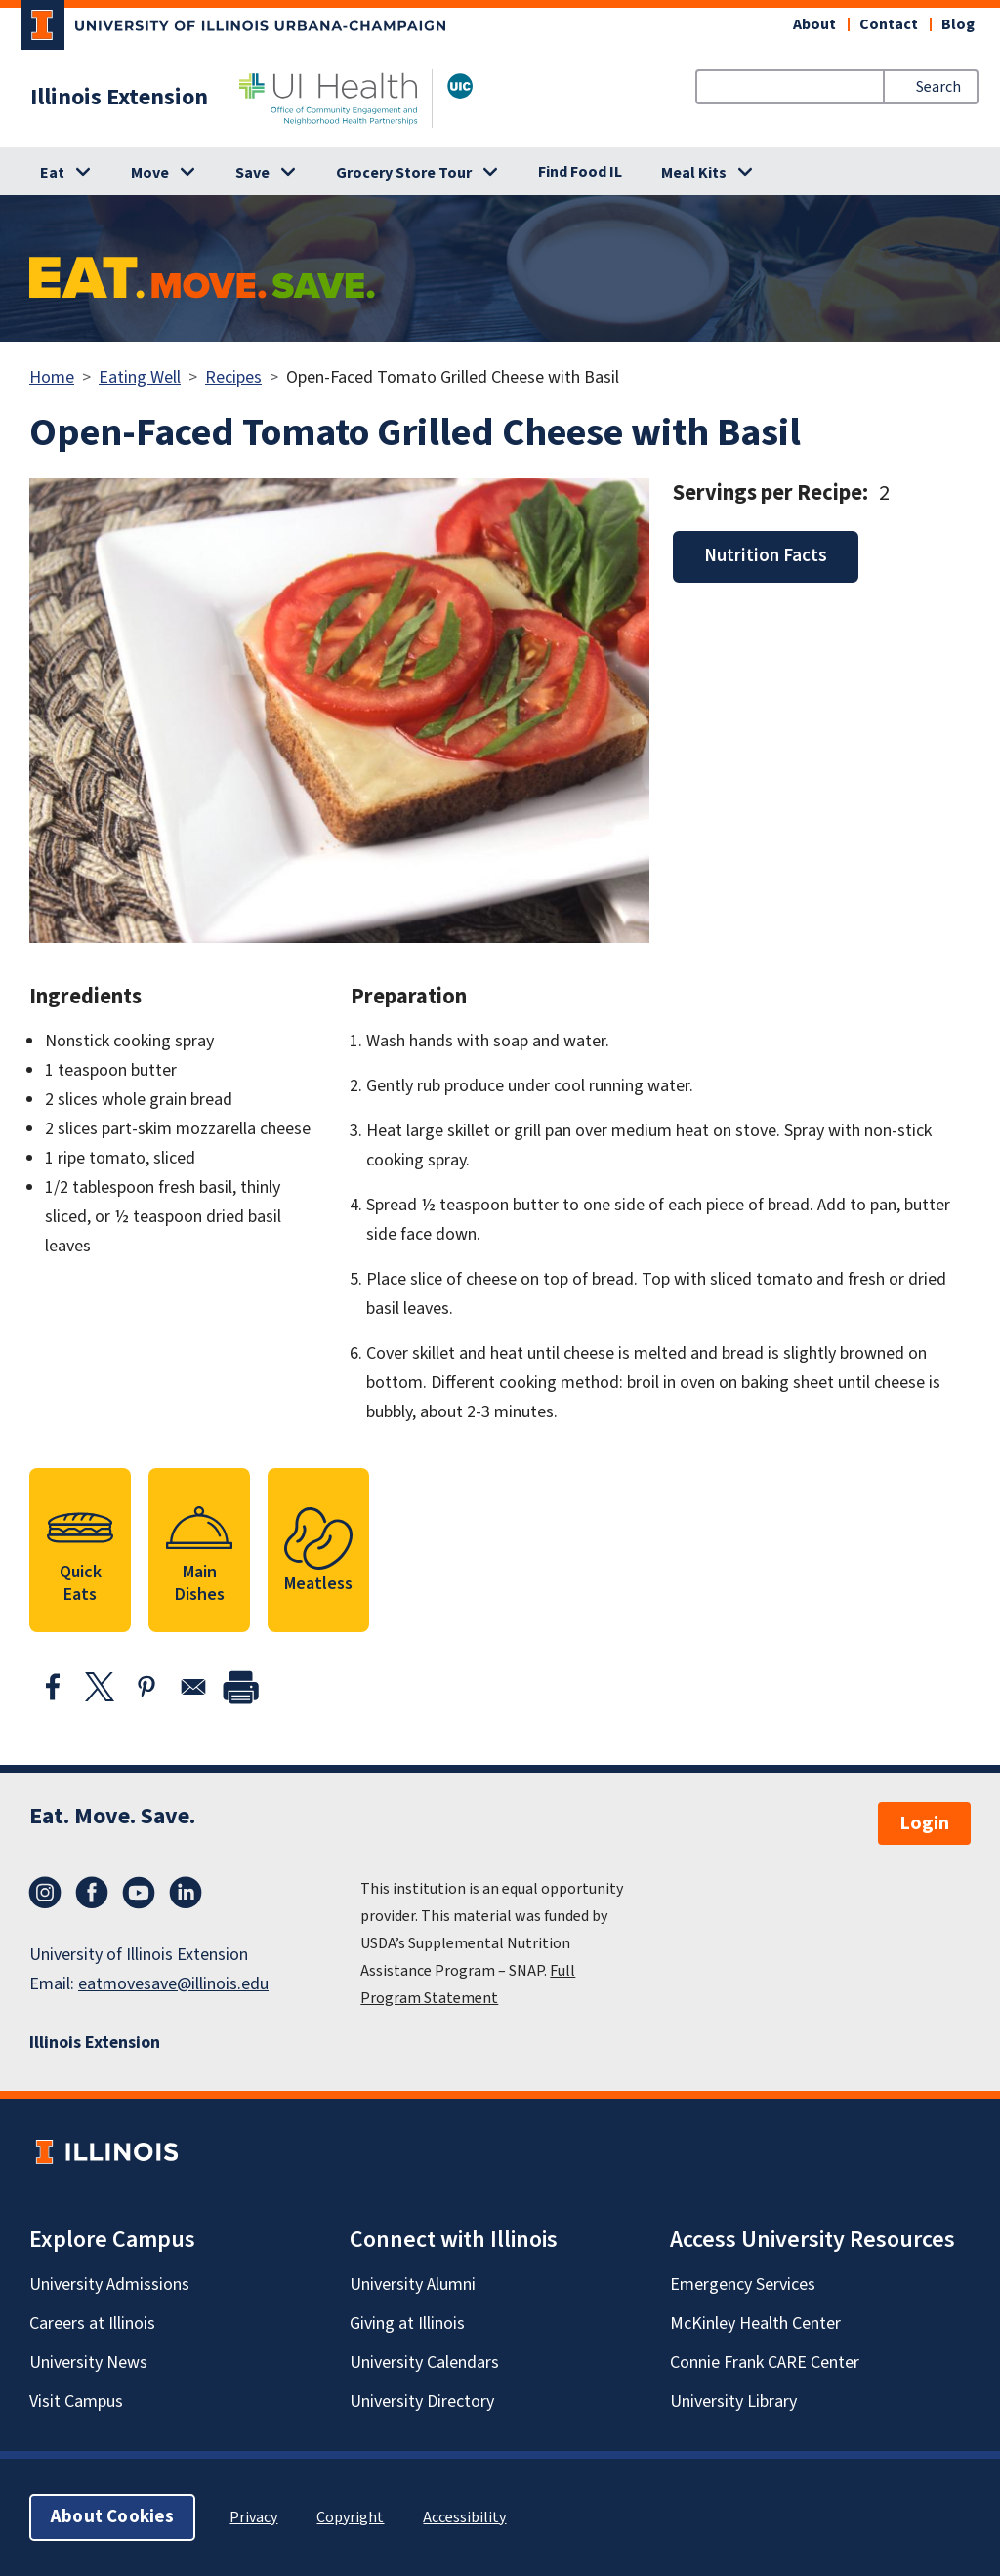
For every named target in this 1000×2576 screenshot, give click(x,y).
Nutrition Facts (765, 556)
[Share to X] (99, 1686)
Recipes (233, 377)
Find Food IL (580, 172)
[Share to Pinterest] (146, 1686)
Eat (52, 173)
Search (938, 87)
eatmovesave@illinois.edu (173, 1984)
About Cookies (112, 2517)
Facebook (91, 1892)
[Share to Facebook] (52, 1686)
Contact (888, 24)
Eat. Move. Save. (112, 1816)
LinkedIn (185, 1892)
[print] (240, 1686)
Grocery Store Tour (404, 173)
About (814, 24)
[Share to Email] (193, 1686)
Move (150, 173)
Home (51, 377)
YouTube (138, 1892)
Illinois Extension (119, 97)
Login (924, 1823)
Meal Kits (694, 173)
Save (252, 173)
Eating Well (140, 377)
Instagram (44, 1892)
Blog (958, 24)
